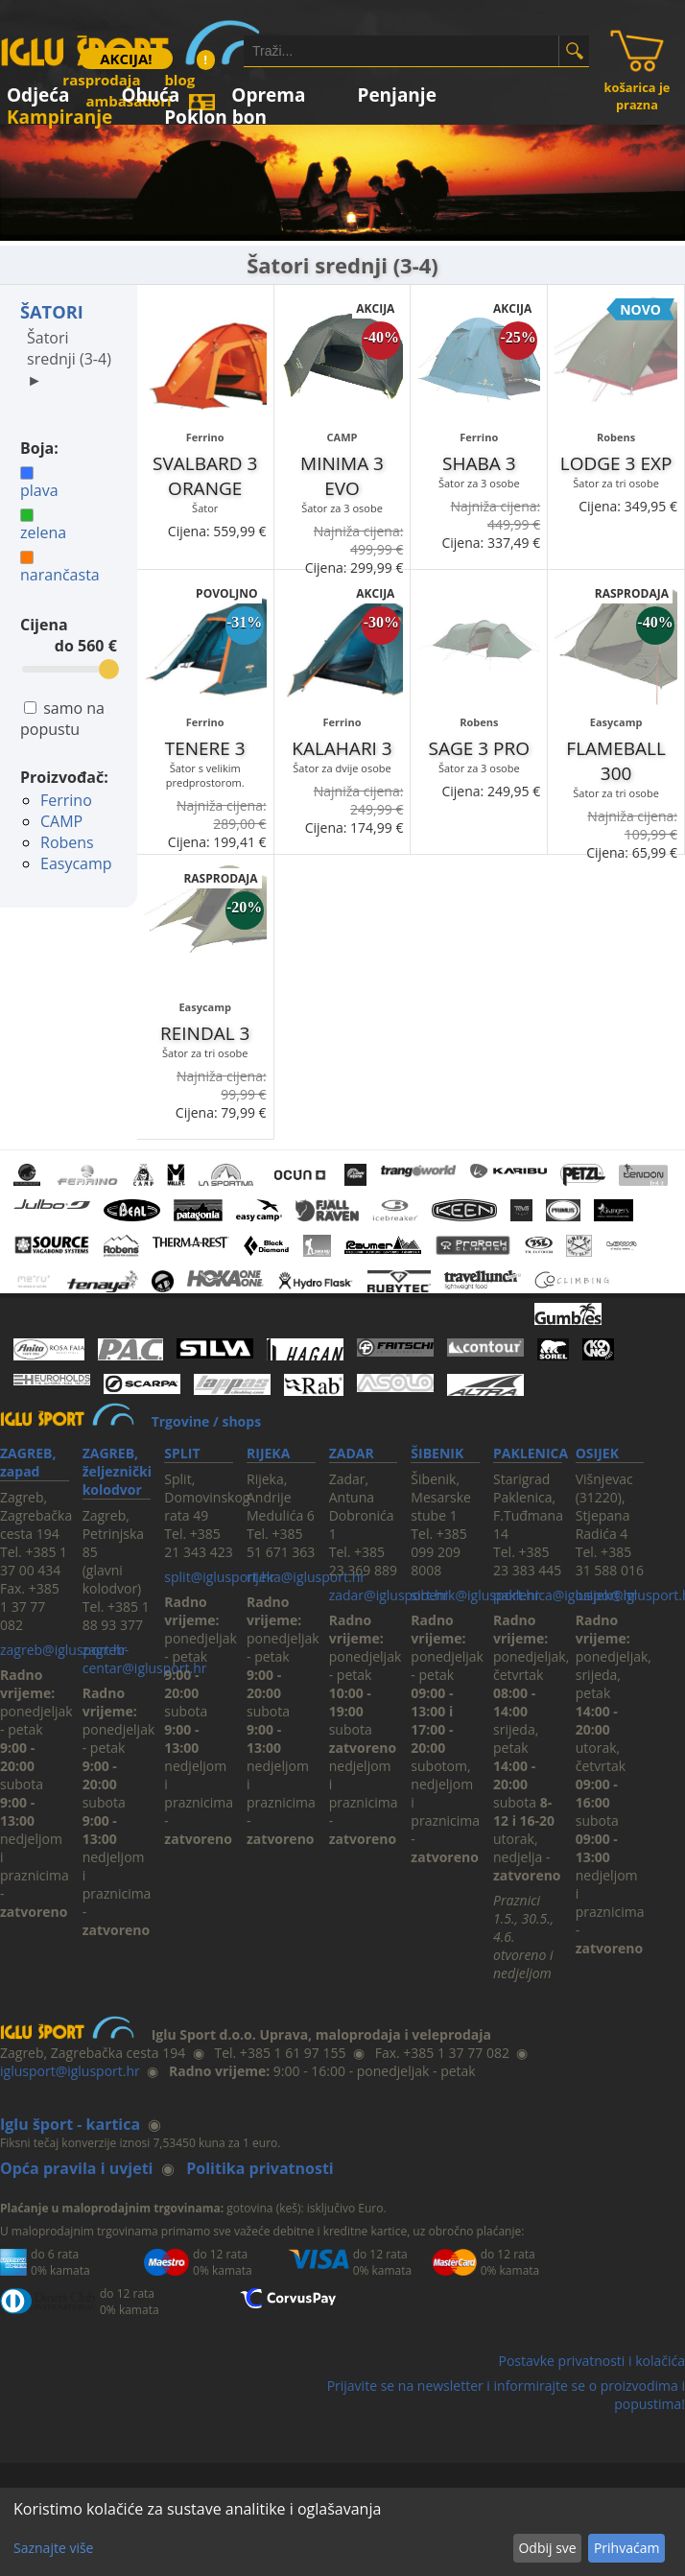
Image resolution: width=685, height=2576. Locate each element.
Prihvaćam (626, 2548)
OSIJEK (597, 1453)
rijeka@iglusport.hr (306, 1577)
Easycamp (76, 863)
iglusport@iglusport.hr (70, 2071)
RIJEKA (268, 1453)
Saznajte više (53, 2548)
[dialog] (342, 2532)
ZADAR (351, 1453)
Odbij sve (547, 2548)
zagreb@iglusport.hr (63, 1650)
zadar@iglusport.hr (389, 1595)
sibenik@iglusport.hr (475, 1595)
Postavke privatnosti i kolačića (591, 2360)
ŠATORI (51, 311)
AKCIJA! (126, 58)
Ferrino (66, 800)
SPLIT (182, 1453)
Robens (67, 842)
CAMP (61, 821)
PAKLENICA (530, 1453)
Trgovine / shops (206, 1421)
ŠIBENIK (437, 1453)
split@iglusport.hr (219, 1577)
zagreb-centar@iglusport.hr (145, 1659)
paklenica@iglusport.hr (565, 1595)
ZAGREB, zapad (28, 1462)
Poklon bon (215, 114)
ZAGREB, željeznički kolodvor (117, 1471)
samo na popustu (62, 718)
